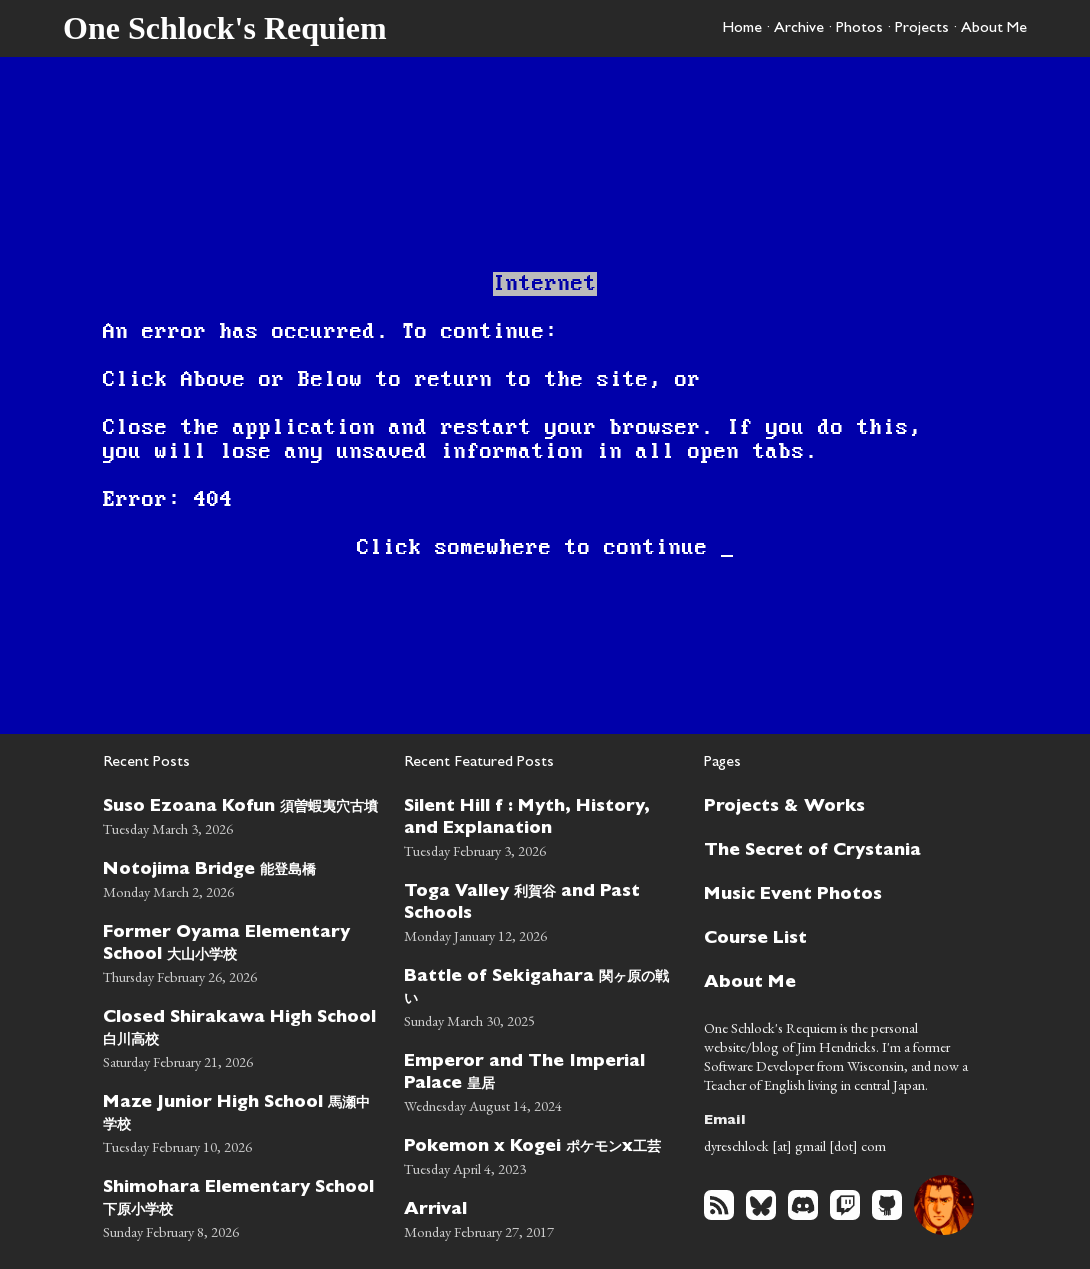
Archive (799, 29)
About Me (994, 29)
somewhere (493, 548)
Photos (859, 29)
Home (742, 29)
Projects (922, 29)
